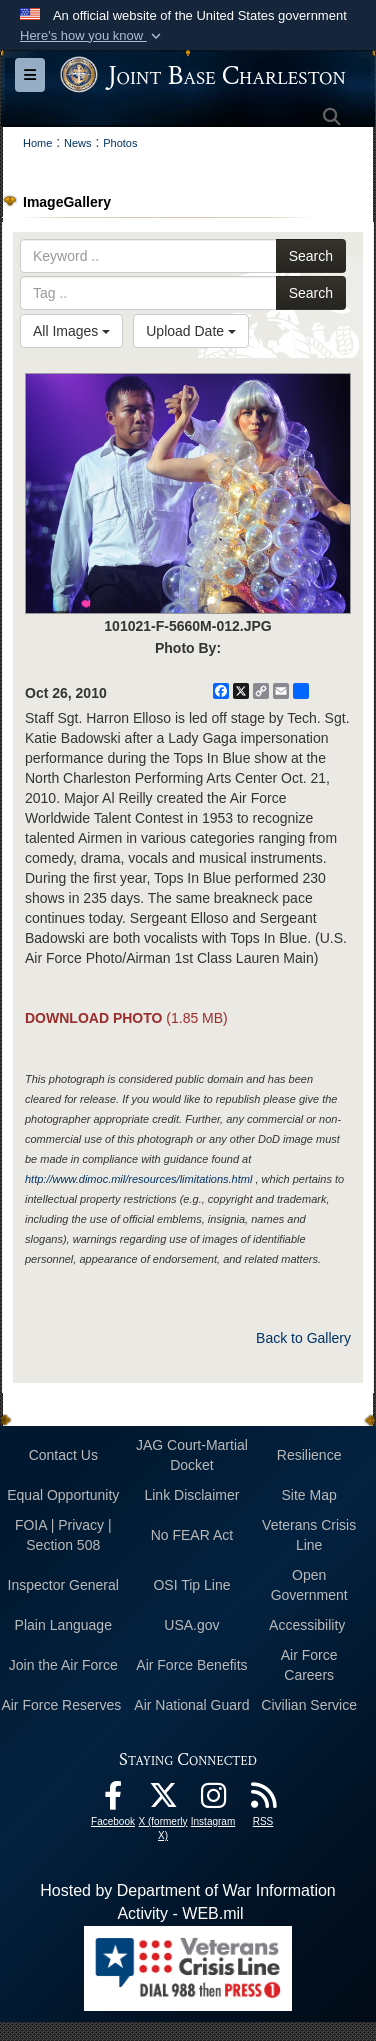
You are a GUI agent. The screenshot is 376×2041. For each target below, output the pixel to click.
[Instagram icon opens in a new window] (213, 1800)
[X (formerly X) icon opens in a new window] (163, 1800)
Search (311, 256)
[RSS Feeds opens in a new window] (263, 1800)
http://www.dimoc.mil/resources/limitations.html (138, 1179)
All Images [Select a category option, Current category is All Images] (71, 331)
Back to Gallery (303, 1338)
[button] (92, 36)
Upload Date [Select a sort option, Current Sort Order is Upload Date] (191, 331)
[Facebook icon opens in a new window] (113, 1800)
